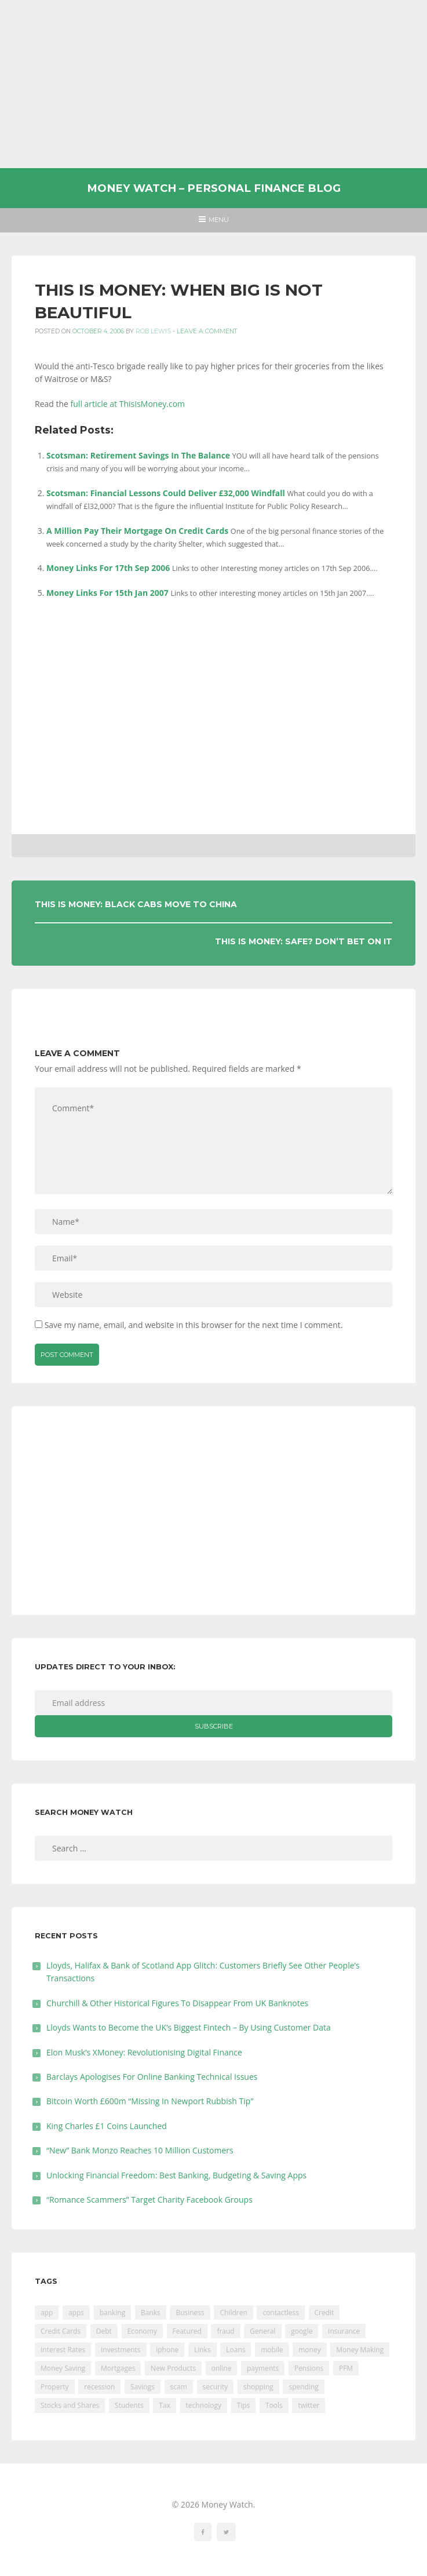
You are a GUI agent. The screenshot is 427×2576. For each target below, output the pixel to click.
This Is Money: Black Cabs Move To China (136, 904)
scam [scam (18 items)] (178, 2387)
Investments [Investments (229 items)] (121, 2350)
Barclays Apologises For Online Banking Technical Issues (151, 2076)
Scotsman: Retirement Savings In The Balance (138, 455)
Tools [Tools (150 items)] (274, 2405)
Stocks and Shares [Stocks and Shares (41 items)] (70, 2405)
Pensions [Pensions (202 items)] (308, 2368)
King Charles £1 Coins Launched (106, 2125)
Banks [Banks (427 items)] (150, 2312)
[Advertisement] (213, 84)
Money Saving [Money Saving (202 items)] (63, 2368)
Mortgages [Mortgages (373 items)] (118, 2368)
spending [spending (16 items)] (303, 2387)
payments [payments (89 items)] (263, 2368)
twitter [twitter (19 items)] (308, 2405)
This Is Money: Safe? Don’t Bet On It (303, 941)
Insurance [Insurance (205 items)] (344, 2331)
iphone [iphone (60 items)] (167, 2350)
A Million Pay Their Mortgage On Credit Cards (137, 530)
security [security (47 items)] (215, 2387)
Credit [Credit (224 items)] (324, 2312)
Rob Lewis (153, 331)
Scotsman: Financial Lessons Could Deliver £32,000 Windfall (165, 493)
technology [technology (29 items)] (203, 2405)
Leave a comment (207, 331)
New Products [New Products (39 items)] (173, 2368)
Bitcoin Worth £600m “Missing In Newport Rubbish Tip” (149, 2100)
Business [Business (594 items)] (190, 2312)
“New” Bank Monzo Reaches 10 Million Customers (139, 2150)
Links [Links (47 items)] (202, 2350)
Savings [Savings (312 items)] (142, 2387)
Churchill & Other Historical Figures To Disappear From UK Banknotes (177, 2003)
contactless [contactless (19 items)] (280, 2312)
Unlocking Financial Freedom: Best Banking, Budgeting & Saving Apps (176, 2175)
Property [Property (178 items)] (55, 2387)
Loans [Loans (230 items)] (235, 2350)
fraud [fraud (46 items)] (225, 2331)
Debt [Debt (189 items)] (104, 2331)
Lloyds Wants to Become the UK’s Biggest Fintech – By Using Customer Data (188, 2027)
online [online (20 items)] (221, 2368)
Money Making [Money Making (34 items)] (360, 2350)
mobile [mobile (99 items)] (272, 2350)
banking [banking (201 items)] (113, 2312)
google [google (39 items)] (301, 2331)
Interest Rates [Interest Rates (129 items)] (63, 2350)
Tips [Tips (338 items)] (243, 2405)
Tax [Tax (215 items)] (164, 2405)
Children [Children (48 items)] (233, 2312)
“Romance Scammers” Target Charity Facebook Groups (149, 2199)
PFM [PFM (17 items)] (346, 2368)
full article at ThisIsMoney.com (128, 403)
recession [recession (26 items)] (99, 2387)
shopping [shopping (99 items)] (258, 2387)
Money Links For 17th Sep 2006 (108, 567)
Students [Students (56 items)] (129, 2405)
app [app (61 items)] (47, 2312)
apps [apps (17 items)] (76, 2312)
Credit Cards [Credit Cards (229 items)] (61, 2331)
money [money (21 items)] (309, 2350)
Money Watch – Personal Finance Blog (214, 188)
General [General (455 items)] (262, 2331)
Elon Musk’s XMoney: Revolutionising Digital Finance (144, 2052)
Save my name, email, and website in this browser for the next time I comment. (194, 1324)
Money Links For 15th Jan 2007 (107, 592)
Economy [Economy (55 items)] (142, 2331)
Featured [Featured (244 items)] (187, 2331)
